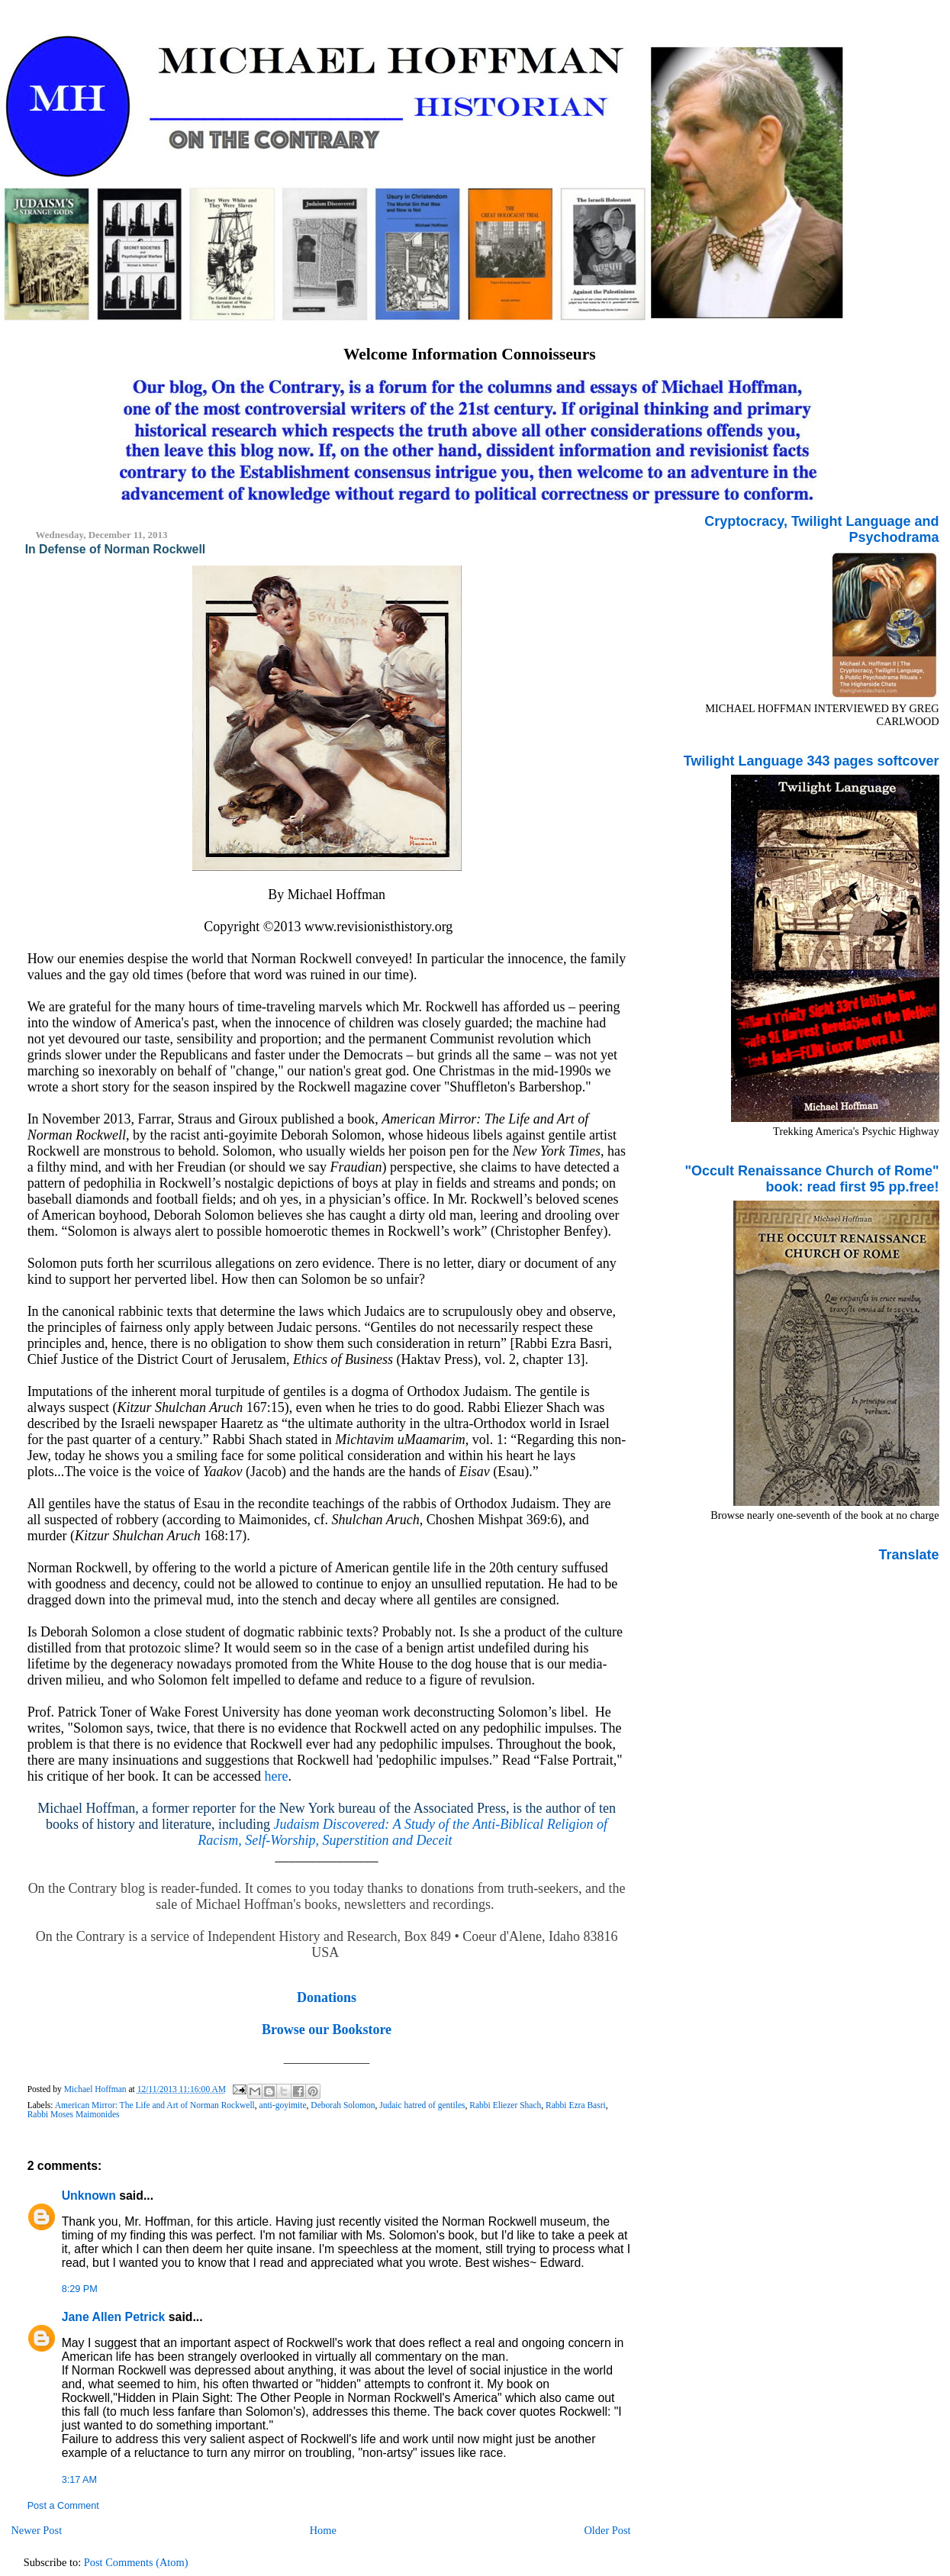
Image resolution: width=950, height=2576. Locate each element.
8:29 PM (80, 2289)
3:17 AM (79, 2479)
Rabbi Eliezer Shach (505, 2105)
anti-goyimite (283, 2105)
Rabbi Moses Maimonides (73, 2114)
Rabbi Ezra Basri (576, 2105)
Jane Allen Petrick (114, 2316)
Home (323, 2530)
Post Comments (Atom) (136, 2562)
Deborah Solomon (343, 2105)
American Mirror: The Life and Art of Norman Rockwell (155, 2105)
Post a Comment (63, 2505)
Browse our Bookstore (326, 2029)
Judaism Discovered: (333, 1824)
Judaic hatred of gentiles (422, 2105)
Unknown (89, 2195)
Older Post (607, 2530)
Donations (326, 1997)
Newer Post (36, 2530)
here (276, 1776)
